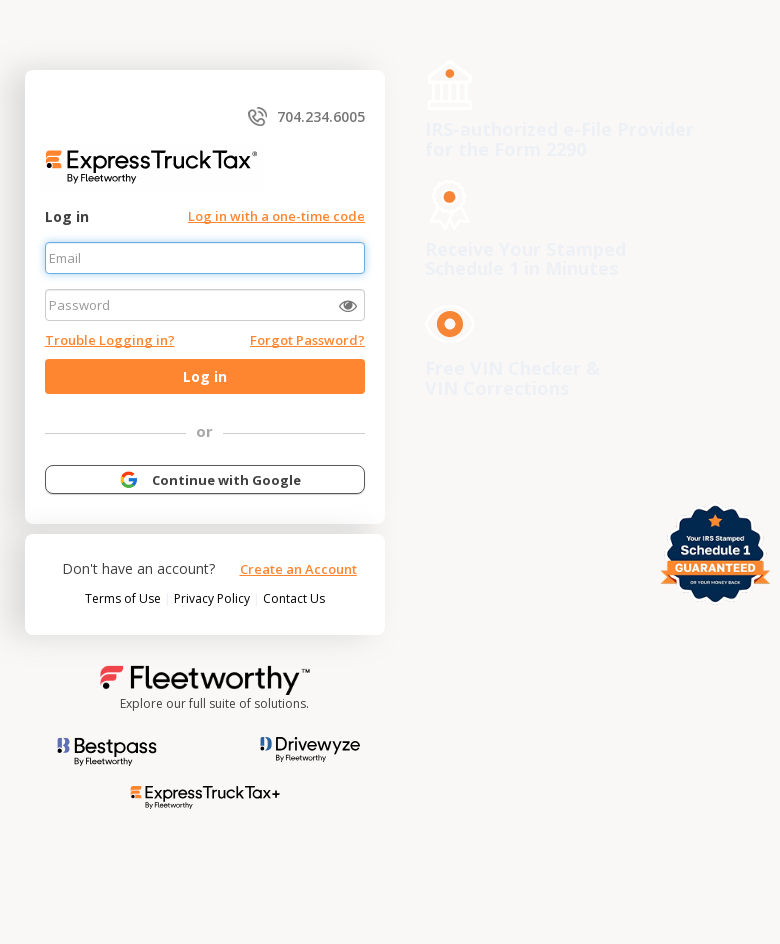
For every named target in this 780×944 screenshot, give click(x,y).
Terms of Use (124, 598)
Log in (67, 216)
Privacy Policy (213, 598)
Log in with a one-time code (276, 216)
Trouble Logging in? (110, 340)
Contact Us (294, 598)
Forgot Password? (307, 340)
